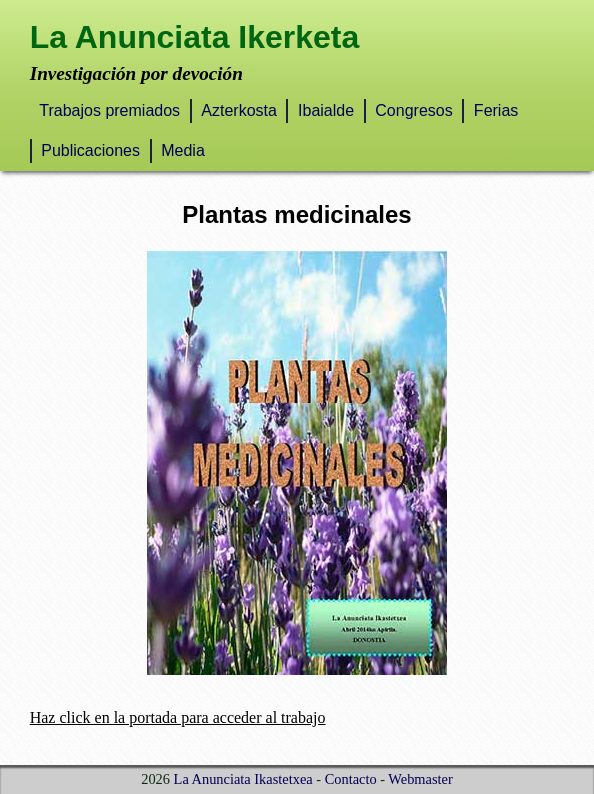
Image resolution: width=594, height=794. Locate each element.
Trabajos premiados (109, 110)
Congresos (413, 110)
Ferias (496, 110)
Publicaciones (90, 150)
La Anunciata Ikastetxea (243, 779)
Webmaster (420, 779)
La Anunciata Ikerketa (195, 37)
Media (183, 150)
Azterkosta (239, 110)
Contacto (351, 779)
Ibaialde (326, 110)
